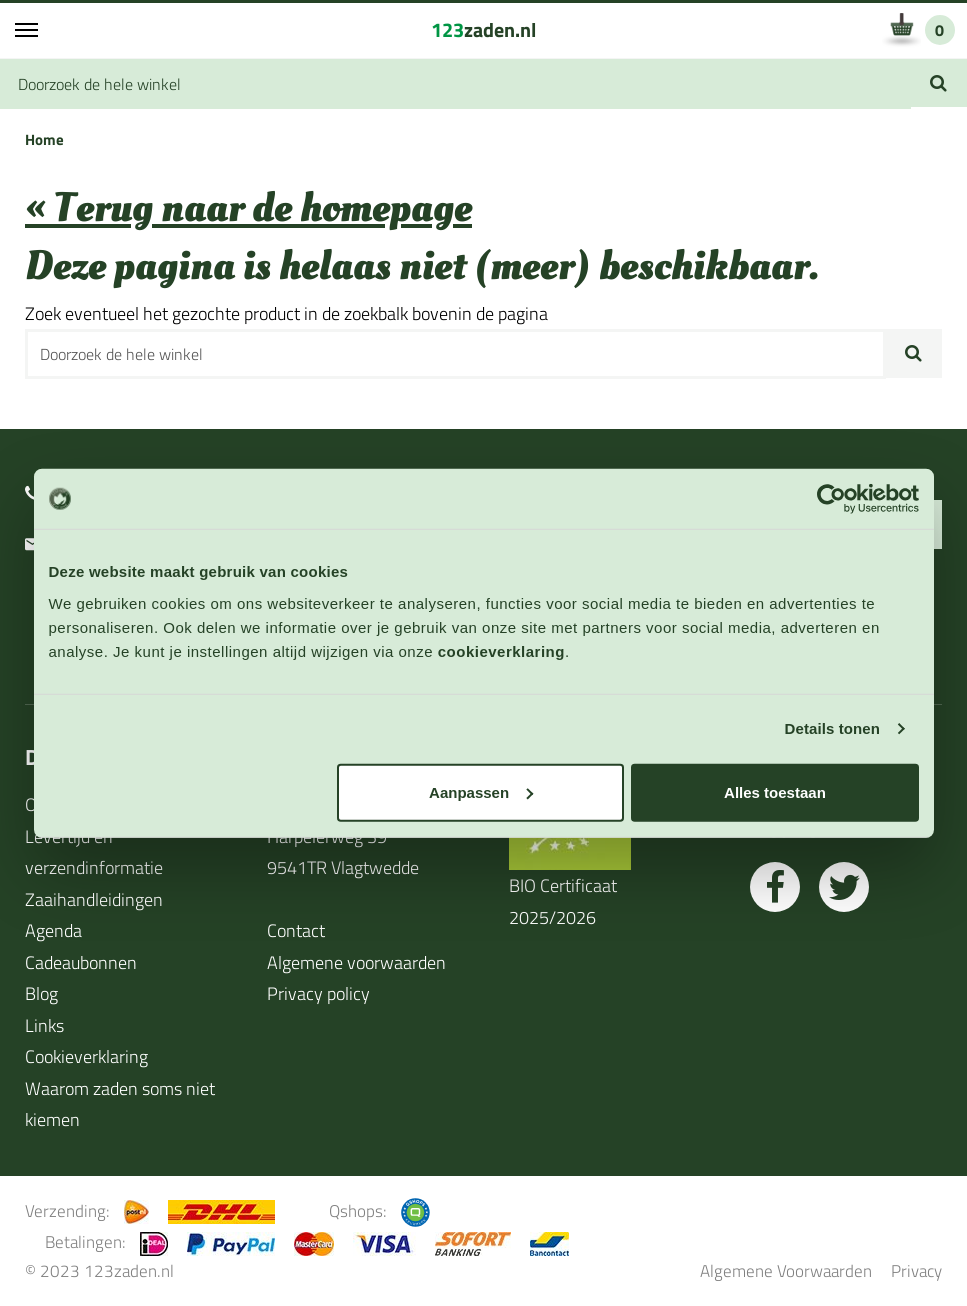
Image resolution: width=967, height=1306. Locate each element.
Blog (41, 993)
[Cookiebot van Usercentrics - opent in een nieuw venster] (831, 499)
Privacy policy (318, 993)
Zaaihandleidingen (94, 899)
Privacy (916, 1270)
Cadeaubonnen (81, 962)
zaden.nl (483, 29)
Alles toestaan (775, 791)
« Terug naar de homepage (248, 208)
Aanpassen (481, 791)
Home (44, 139)
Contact (296, 930)
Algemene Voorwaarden (786, 1270)
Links (44, 1025)
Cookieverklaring (86, 1056)
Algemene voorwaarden (356, 962)
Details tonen (832, 728)
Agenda (53, 930)
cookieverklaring (501, 650)
